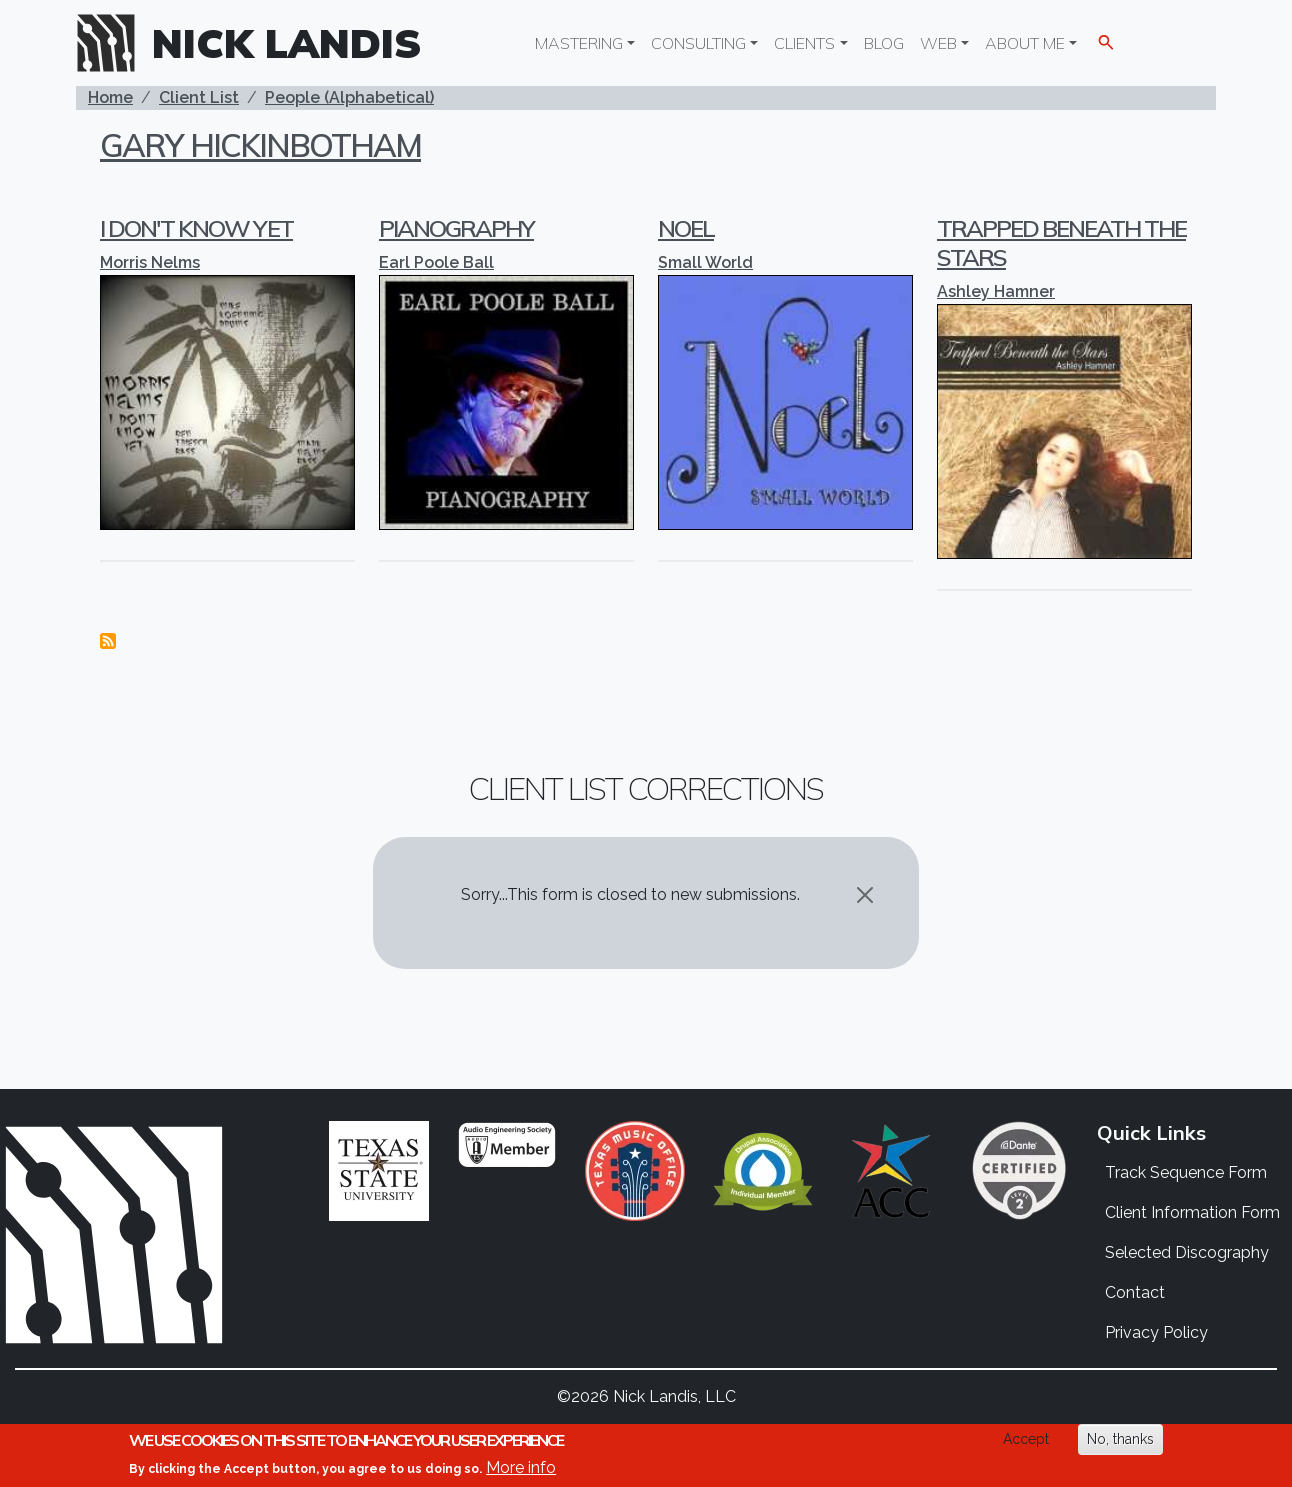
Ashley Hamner (996, 291)
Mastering (579, 43)
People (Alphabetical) (349, 97)
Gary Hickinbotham (260, 145)
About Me (1025, 43)
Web (938, 43)
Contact (1135, 1292)
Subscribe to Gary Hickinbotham (108, 641)
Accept (1026, 1439)
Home (110, 97)
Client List (199, 97)
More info (521, 1467)
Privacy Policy (1156, 1332)
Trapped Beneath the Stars (1061, 242)
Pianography (456, 228)
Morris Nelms (150, 262)
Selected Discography (1187, 1252)
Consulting (698, 43)
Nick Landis (287, 43)
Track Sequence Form (1186, 1172)
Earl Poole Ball (436, 262)
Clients (804, 43)
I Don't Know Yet (196, 228)
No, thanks (1120, 1439)
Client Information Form (1192, 1212)
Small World (705, 262)
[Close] (865, 895)
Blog (884, 43)
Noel (686, 228)
